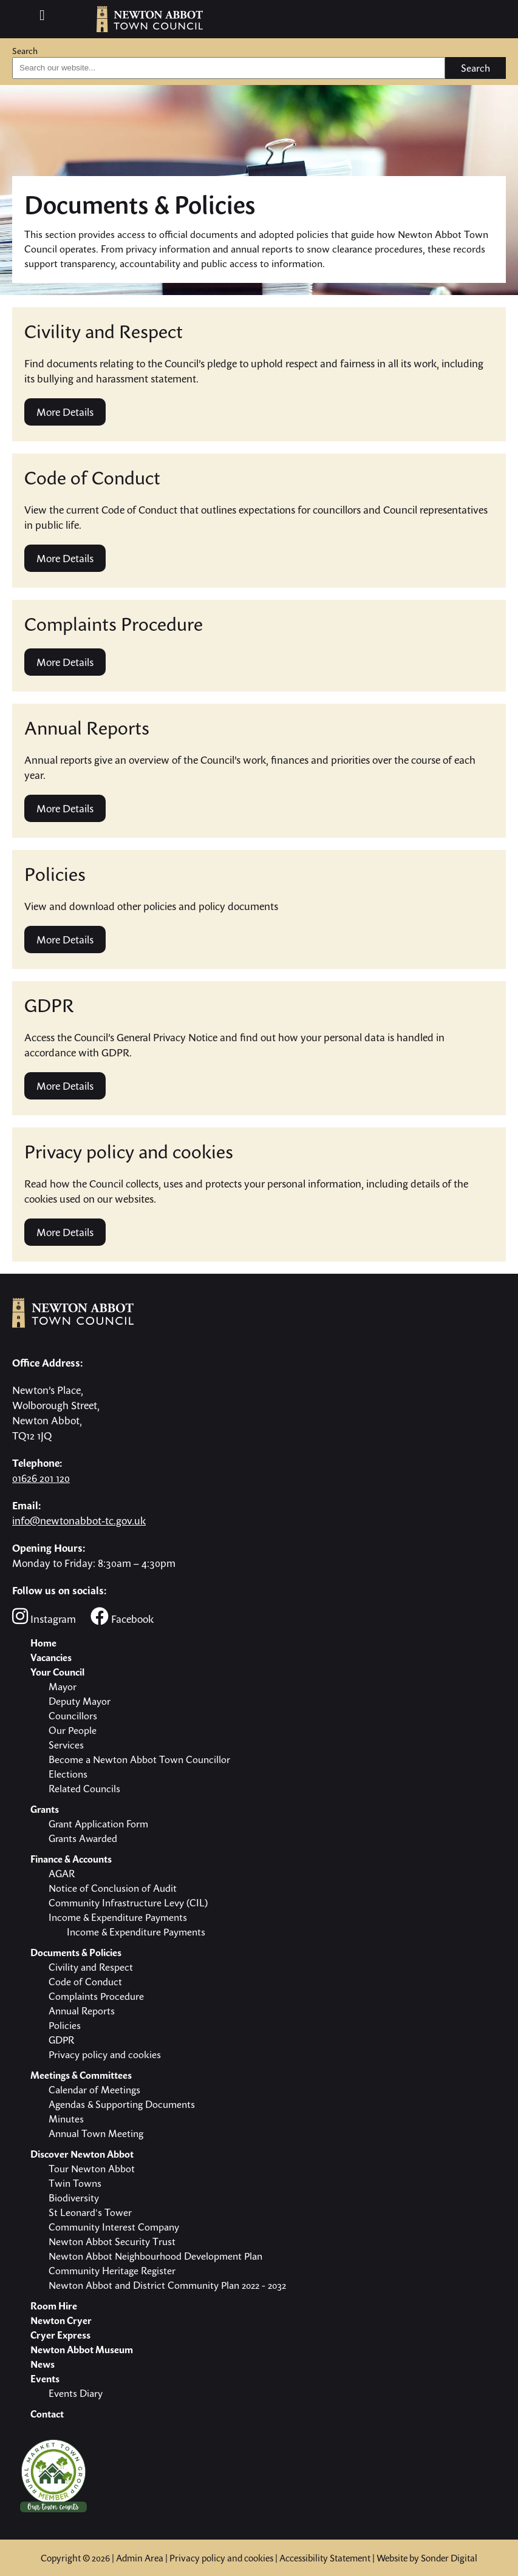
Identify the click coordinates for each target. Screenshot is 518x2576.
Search (25, 50)
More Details (65, 412)
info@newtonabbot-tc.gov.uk (79, 1521)
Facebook (122, 1616)
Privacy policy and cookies (221, 2558)
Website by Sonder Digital (427, 2558)
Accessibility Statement (324, 2558)
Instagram (44, 1616)
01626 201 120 (41, 1478)
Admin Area (139, 2558)
